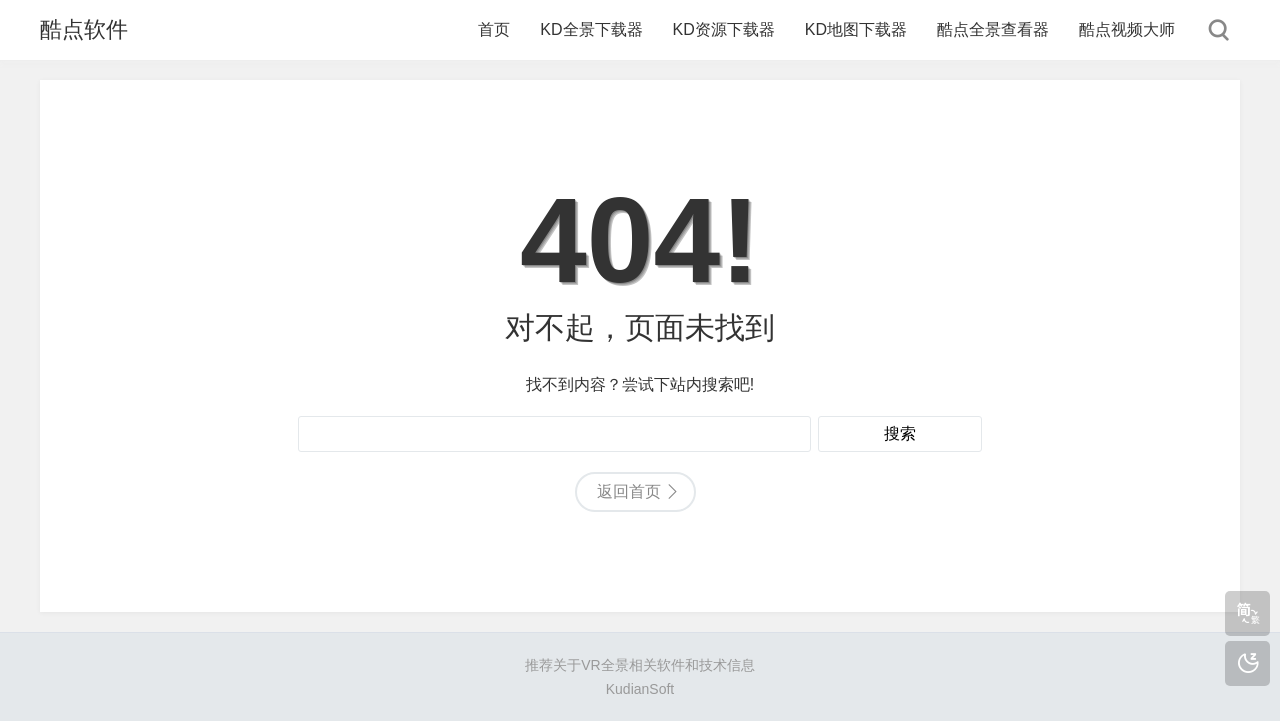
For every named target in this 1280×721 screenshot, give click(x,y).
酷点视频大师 (1127, 29)
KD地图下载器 (856, 29)
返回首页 (629, 491)
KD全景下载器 (591, 29)
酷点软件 (84, 29)
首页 (494, 29)
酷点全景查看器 (993, 29)
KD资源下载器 (724, 29)
